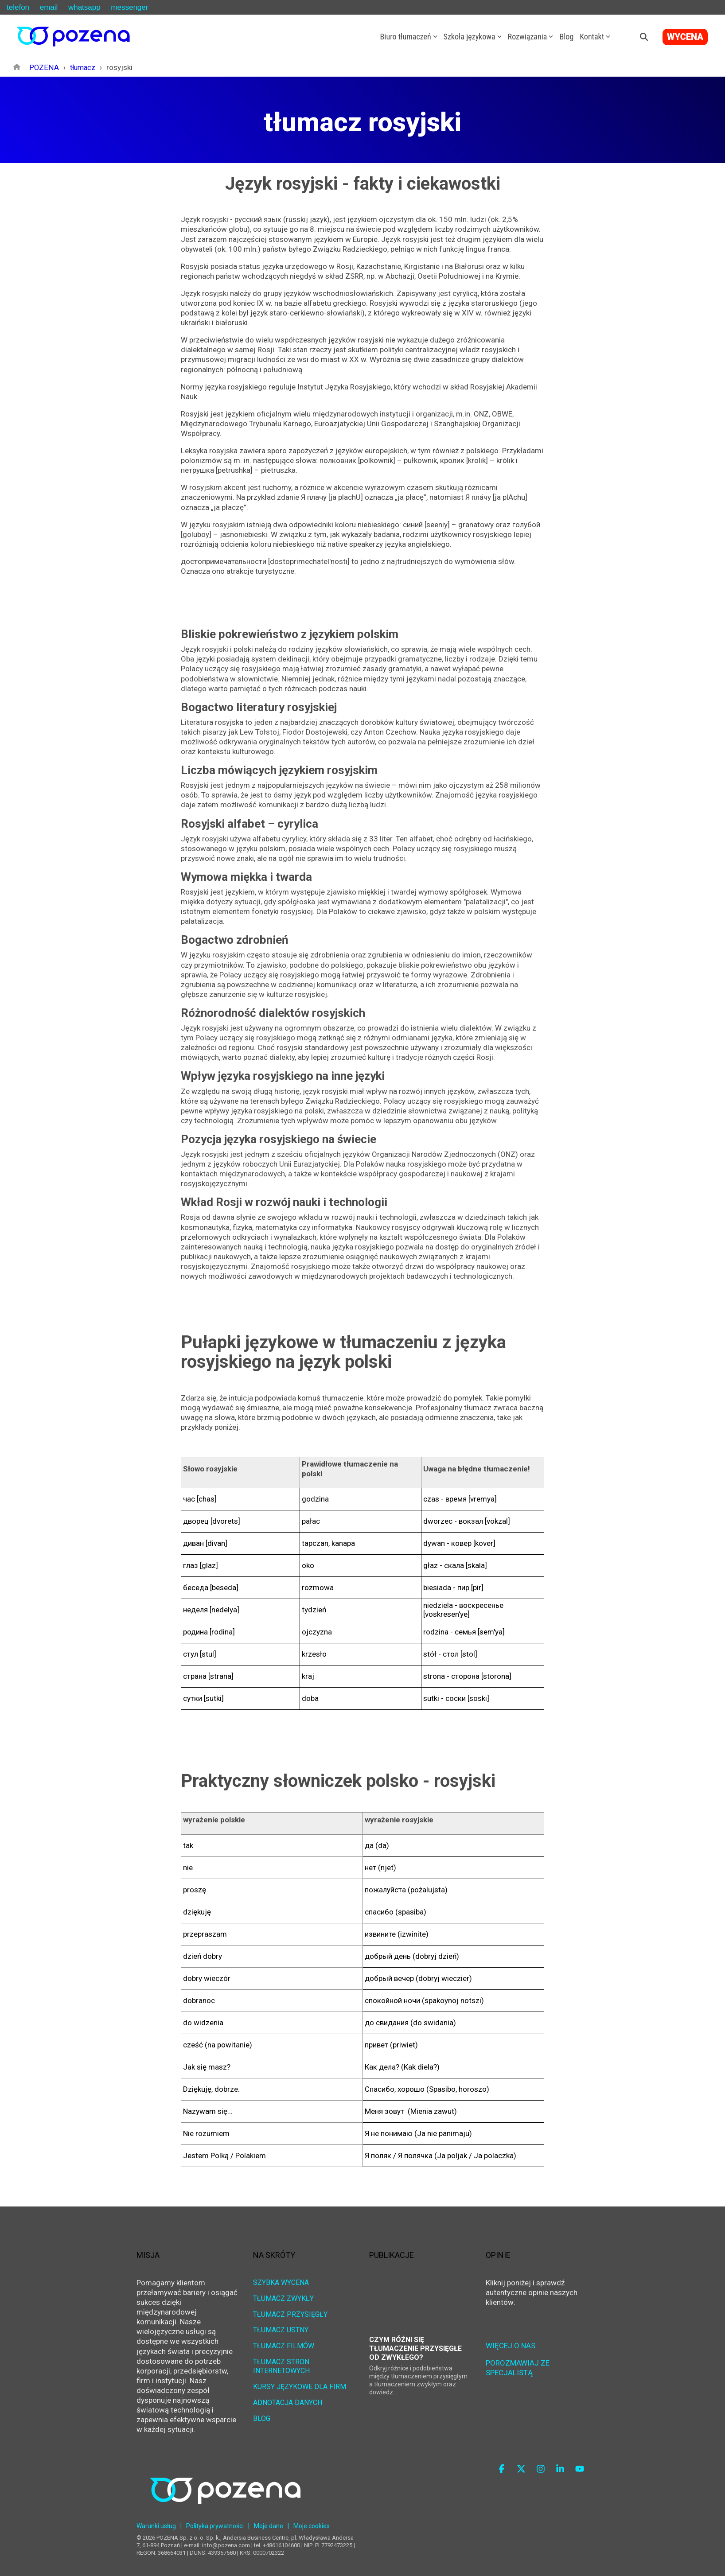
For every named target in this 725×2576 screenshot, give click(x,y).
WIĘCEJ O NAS (510, 2345)
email (49, 7)
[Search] (644, 37)
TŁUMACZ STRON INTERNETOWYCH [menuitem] (282, 2363)
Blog (566, 36)
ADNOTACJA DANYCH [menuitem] (287, 2398)
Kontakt (595, 36)
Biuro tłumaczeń (408, 36)
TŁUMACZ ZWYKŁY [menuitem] (283, 2297)
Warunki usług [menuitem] (156, 2525)
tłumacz (82, 67)
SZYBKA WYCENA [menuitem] (281, 2282)
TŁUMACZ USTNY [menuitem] (280, 2328)
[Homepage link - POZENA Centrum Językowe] (225, 2512)
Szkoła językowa (473, 36)
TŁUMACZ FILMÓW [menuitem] (283, 2343)
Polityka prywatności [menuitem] (215, 2525)
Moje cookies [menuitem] (311, 2525)
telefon (18, 7)
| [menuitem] (181, 2525)
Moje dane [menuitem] (268, 2525)
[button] (502, 2469)
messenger (129, 7)
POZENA (43, 67)
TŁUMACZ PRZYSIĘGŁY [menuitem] (290, 2312)
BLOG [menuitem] (261, 2414)
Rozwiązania (530, 36)
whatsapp (84, 7)
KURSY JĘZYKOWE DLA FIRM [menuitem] (299, 2383)
